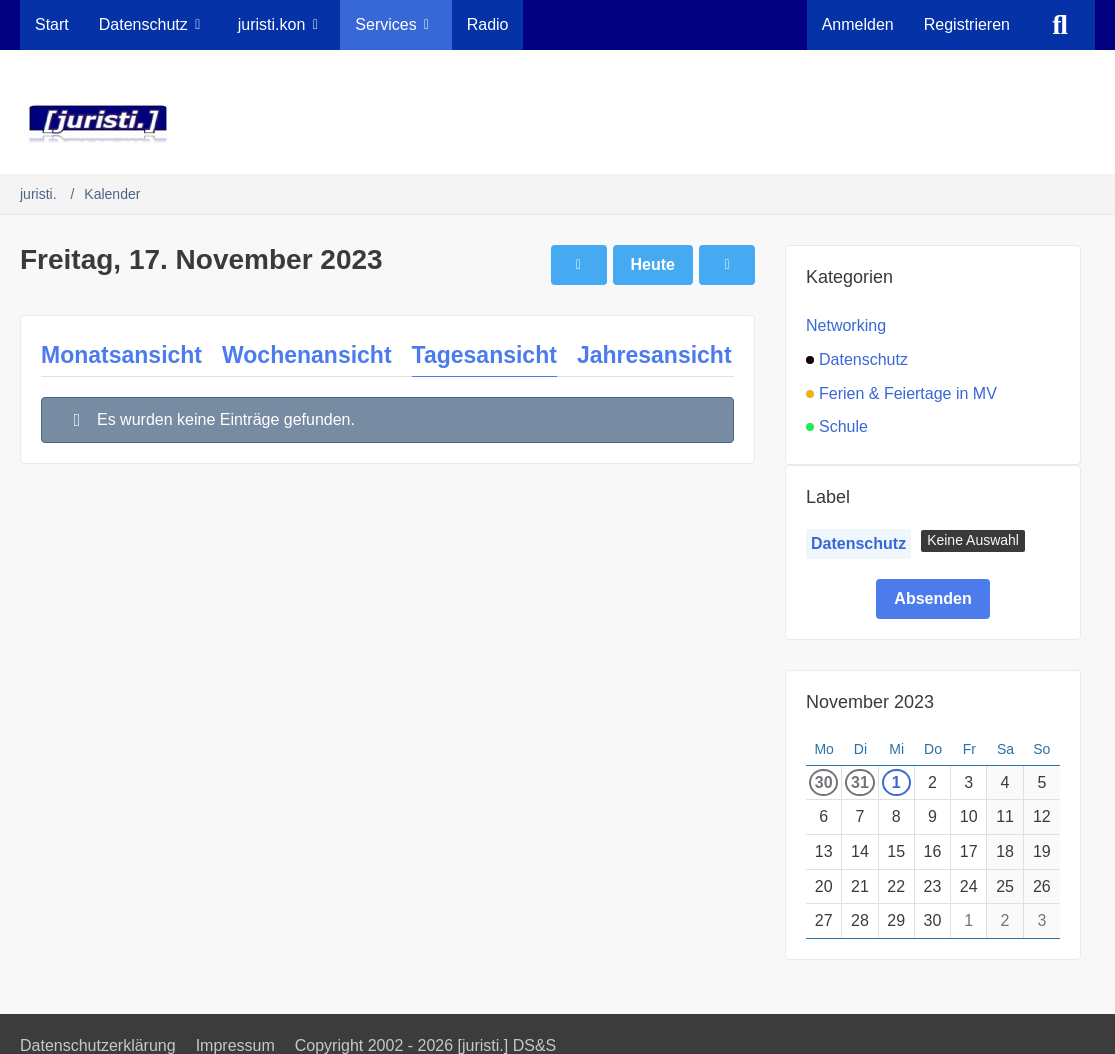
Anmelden (858, 24)
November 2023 (870, 702)
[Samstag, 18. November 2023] (727, 265)
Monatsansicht (121, 355)
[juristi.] (557, 124)
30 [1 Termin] (824, 782)
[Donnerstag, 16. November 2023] (579, 265)
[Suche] (1060, 25)
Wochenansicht (307, 355)
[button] (973, 541)
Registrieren (967, 24)
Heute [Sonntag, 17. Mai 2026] (653, 264)
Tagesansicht (484, 355)
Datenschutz (858, 543)
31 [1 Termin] (860, 782)
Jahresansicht (654, 355)
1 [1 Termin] (896, 782)
